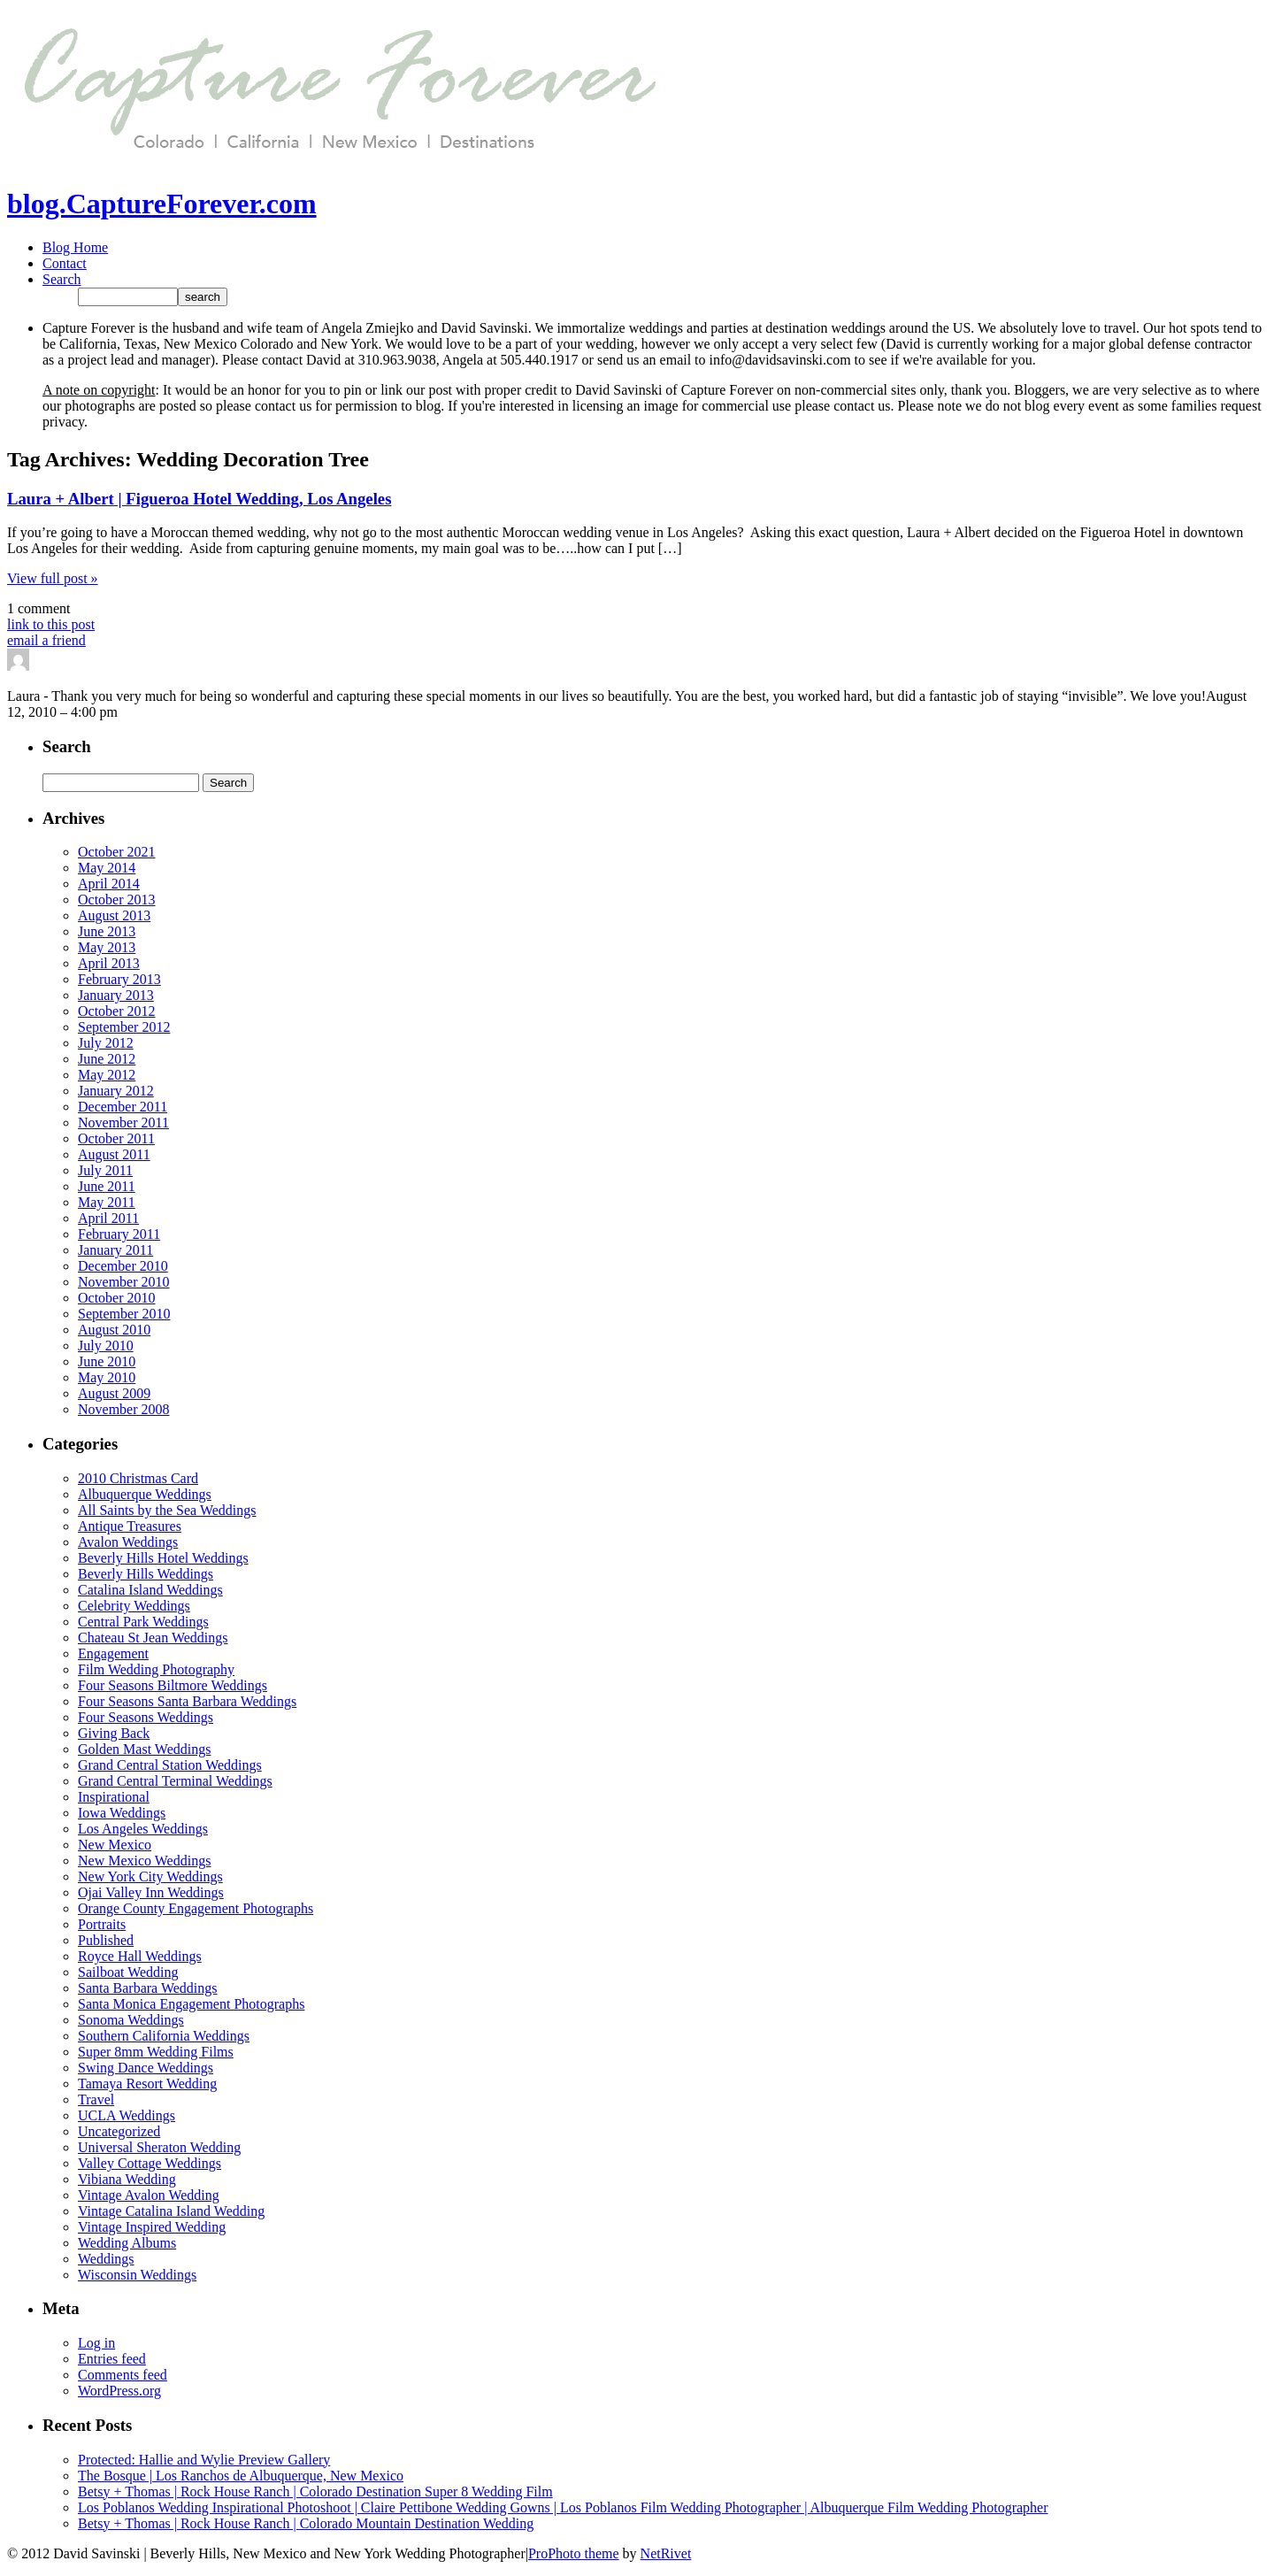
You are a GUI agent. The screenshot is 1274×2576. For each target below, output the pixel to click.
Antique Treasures (129, 1526)
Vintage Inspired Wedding (152, 2226)
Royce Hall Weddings (140, 1956)
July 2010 (106, 1345)
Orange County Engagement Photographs (195, 1908)
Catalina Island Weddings (150, 1589)
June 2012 (106, 1058)
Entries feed (112, 2358)
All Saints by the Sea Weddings (167, 1510)
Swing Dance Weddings (145, 2067)
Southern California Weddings (163, 2035)
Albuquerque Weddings (144, 1494)
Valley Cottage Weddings (149, 2163)
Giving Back (114, 1733)
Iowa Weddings (121, 1812)
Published (106, 1940)
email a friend (46, 640)
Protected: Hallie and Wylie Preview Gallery (204, 2459)
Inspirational (114, 1796)
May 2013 (106, 947)
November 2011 (123, 1122)
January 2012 (116, 1090)
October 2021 (117, 851)
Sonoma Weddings (131, 2019)
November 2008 (124, 1409)
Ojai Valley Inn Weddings (151, 1892)
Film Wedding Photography (156, 1669)
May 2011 (106, 1202)
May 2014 (106, 867)
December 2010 (123, 1265)
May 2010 (106, 1377)
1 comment (39, 608)
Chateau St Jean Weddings (153, 1637)
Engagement (113, 1653)
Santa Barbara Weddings (147, 1987)
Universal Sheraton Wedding (159, 2147)
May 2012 (106, 1074)
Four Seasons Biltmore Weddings (172, 1685)
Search (61, 279)
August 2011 (114, 1154)
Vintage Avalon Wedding (148, 2195)
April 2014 (109, 883)
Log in (96, 2342)
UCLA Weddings (126, 2115)
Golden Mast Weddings (144, 1749)
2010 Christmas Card (138, 1478)
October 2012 (117, 1011)
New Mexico (114, 1844)
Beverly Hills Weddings (145, 1573)
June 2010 (106, 1361)
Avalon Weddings (128, 1541)
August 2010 (114, 1329)
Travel (96, 2099)
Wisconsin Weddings (137, 2274)
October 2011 (116, 1138)
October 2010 (117, 1297)
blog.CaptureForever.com (162, 203)
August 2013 (114, 915)
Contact (64, 263)
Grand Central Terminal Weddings (175, 1780)
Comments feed (122, 2374)
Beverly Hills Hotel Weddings (163, 1557)
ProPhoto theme (573, 2553)
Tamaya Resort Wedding (147, 2083)
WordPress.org (119, 2390)
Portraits (102, 1924)
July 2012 (106, 1042)
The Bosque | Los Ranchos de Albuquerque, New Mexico (240, 2475)
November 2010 (124, 1281)
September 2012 (124, 1026)
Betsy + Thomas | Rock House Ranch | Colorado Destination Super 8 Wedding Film (315, 2491)
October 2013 (117, 899)
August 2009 (114, 1393)
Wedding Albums (127, 2242)
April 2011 (108, 1218)
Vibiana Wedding (127, 2179)
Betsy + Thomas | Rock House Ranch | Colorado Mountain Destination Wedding (305, 2523)
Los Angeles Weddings (143, 1828)
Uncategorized (119, 2131)
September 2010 (124, 1313)
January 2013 (116, 995)
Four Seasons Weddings (145, 1717)
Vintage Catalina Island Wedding (171, 2210)
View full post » (52, 578)
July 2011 (105, 1170)
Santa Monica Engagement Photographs (191, 2003)
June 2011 (106, 1186)
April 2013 (109, 963)
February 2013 (119, 979)
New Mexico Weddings (144, 1860)
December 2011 (122, 1106)
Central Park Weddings (143, 1621)
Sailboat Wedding (128, 1972)
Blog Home (75, 247)
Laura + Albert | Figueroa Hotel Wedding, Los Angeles (199, 498)
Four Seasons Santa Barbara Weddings (187, 1701)
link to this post (51, 624)
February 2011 (119, 1234)
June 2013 (106, 931)
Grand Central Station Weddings (170, 1764)
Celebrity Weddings (134, 1605)
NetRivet (666, 2553)
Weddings (106, 2258)
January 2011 (115, 1249)
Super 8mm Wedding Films (156, 2051)
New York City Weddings (150, 1876)
